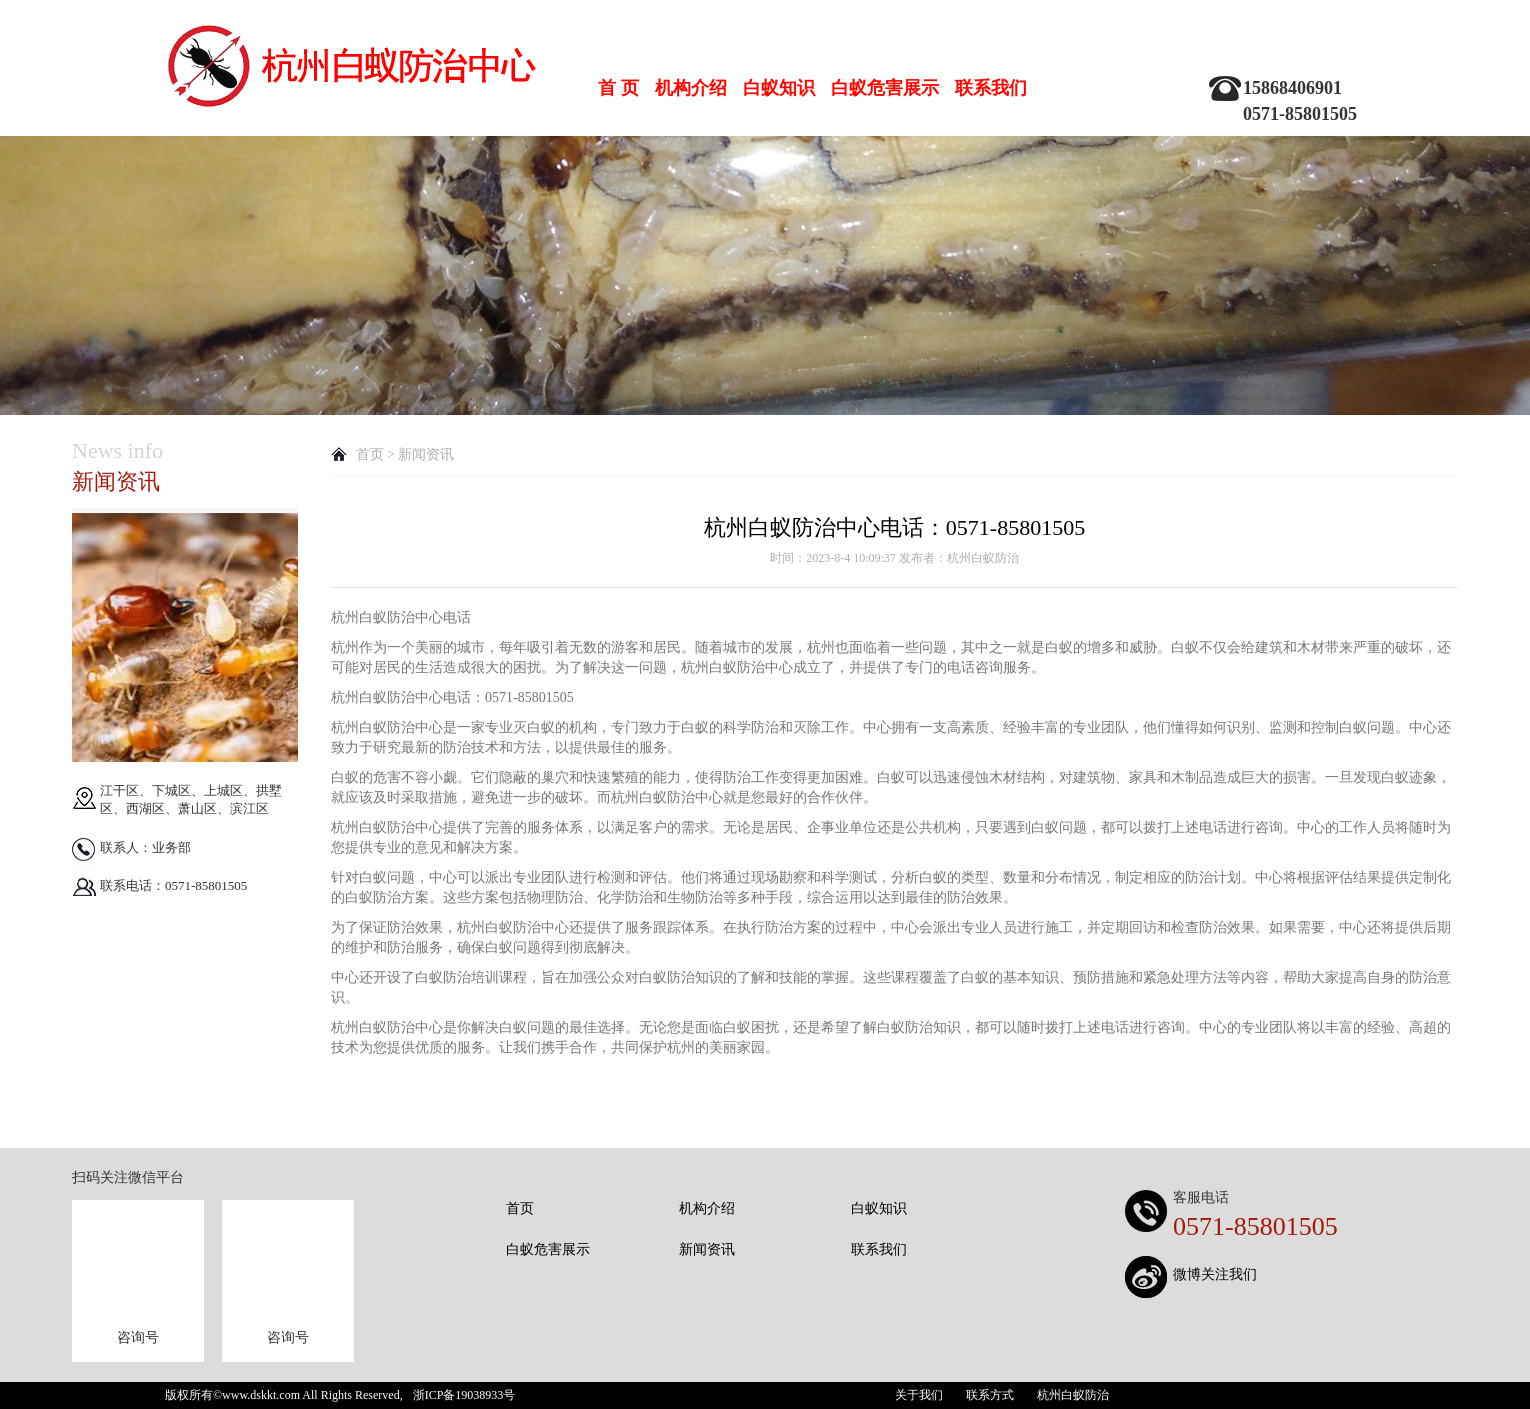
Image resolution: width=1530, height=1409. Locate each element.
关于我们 (919, 1395)
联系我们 (991, 88)
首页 (370, 454)
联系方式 (990, 1395)
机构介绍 (691, 88)
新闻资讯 (707, 1249)
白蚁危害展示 (885, 88)
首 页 (618, 88)
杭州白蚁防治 (1073, 1395)
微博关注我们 (1215, 1274)
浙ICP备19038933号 (464, 1395)
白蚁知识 (779, 88)
